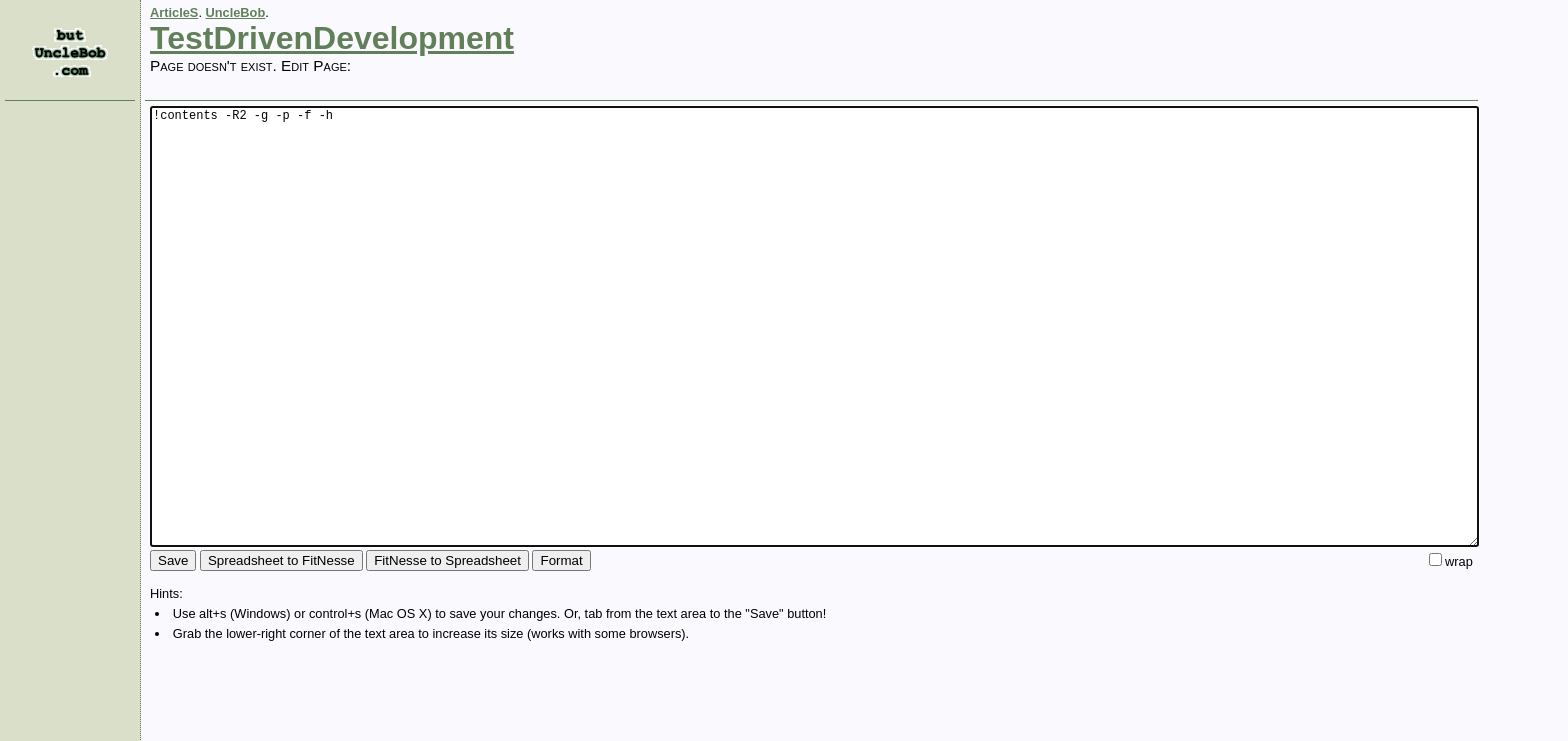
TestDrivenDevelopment (332, 38)
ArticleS (174, 12)
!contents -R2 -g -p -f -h (814, 371)
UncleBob (236, 12)
